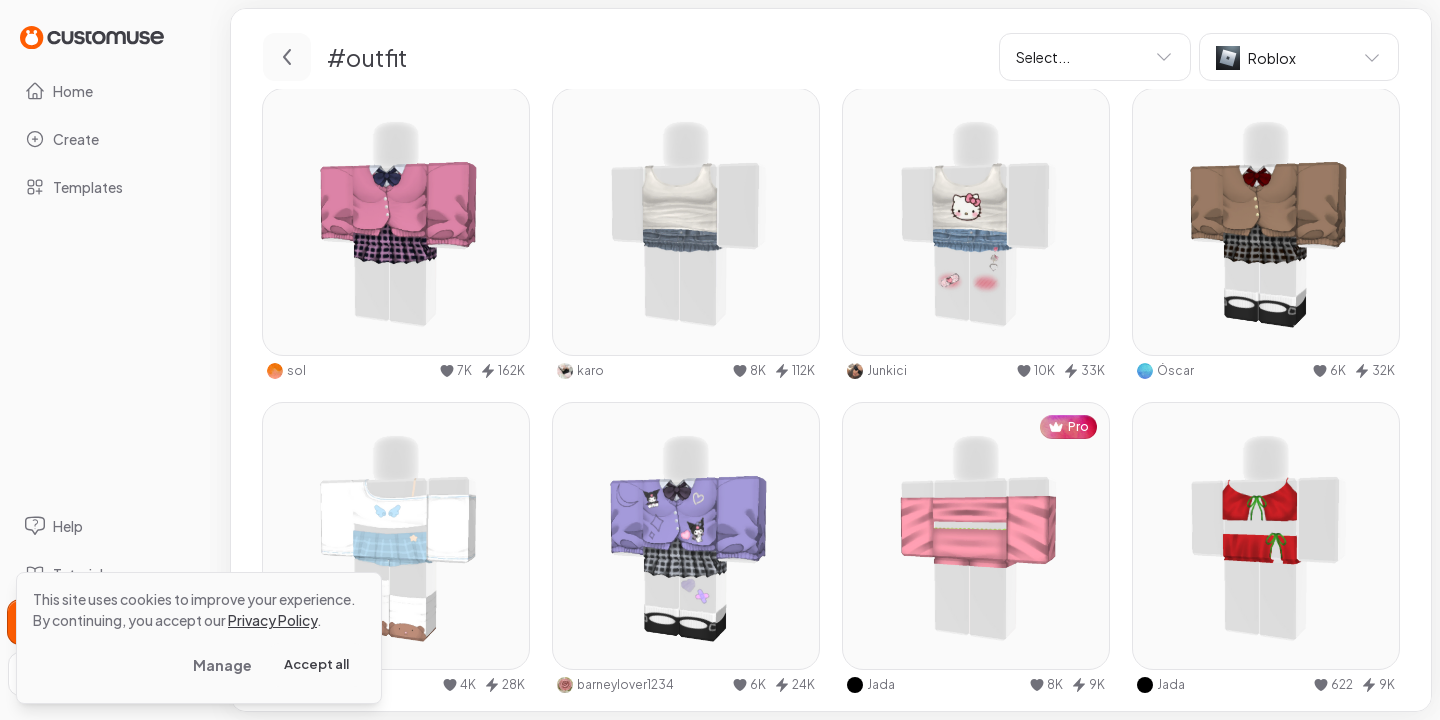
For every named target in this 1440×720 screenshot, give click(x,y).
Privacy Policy (272, 620)
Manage (222, 665)
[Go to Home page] (92, 36)
